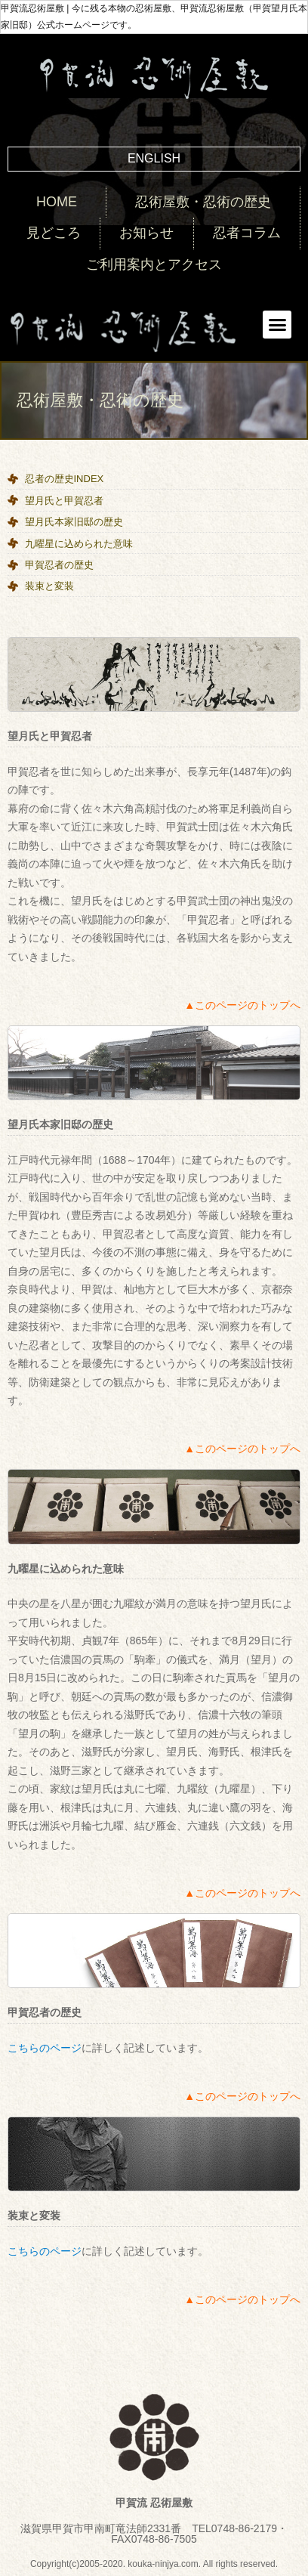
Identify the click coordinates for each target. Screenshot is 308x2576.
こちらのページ (45, 2048)
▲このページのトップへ (242, 1005)
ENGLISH (154, 158)
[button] (277, 325)
